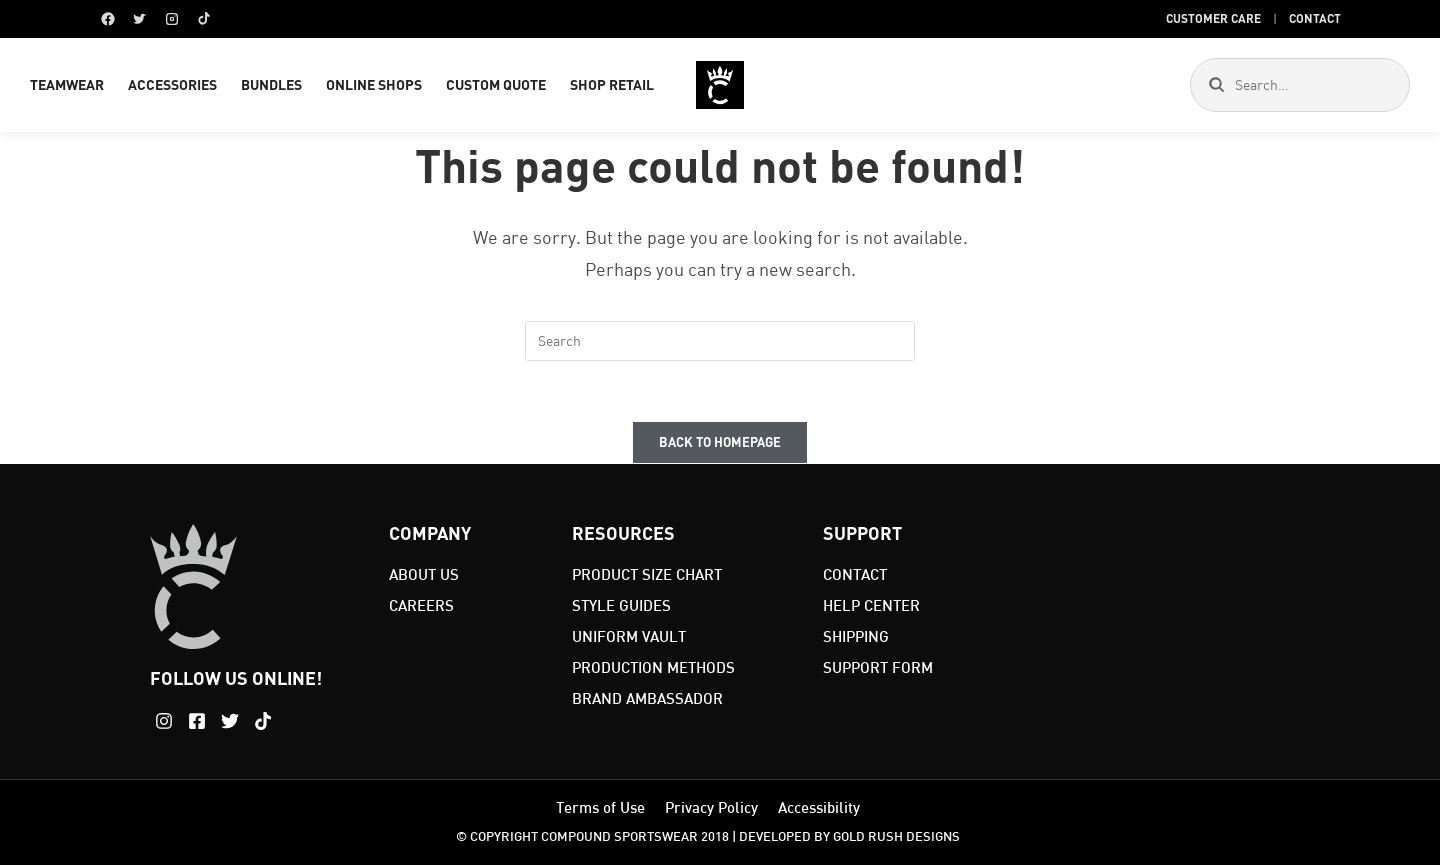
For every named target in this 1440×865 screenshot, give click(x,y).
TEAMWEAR (67, 84)
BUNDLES (271, 84)
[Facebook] (108, 19)
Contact (1315, 18)
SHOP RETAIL (612, 84)
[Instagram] (172, 19)
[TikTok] (204, 19)
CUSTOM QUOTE (496, 84)
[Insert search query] (720, 341)
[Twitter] (140, 19)
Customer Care (1213, 18)
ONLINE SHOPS (374, 84)
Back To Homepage (720, 442)
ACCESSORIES (172, 84)
